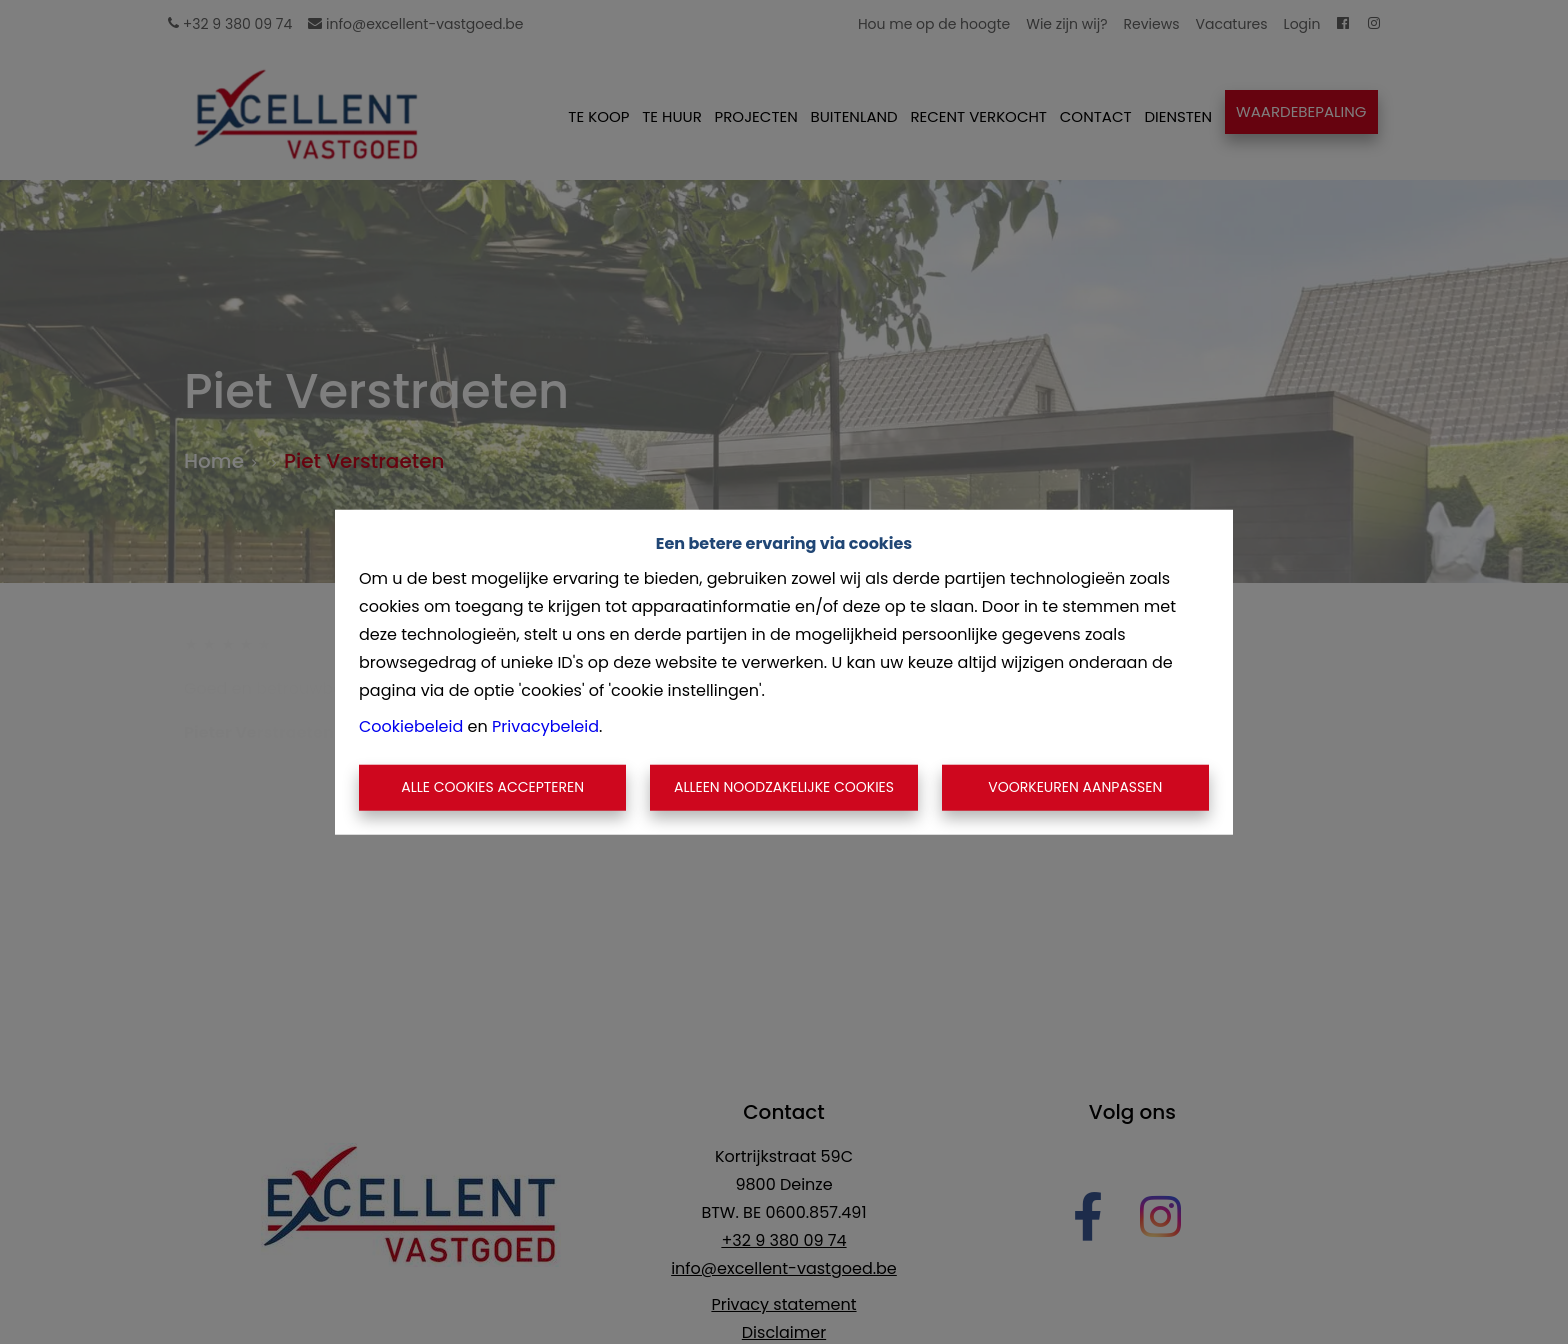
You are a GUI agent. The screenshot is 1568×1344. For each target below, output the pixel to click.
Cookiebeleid (411, 726)
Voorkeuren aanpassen (1075, 787)
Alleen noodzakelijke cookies (784, 787)
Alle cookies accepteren (492, 787)
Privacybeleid (545, 726)
